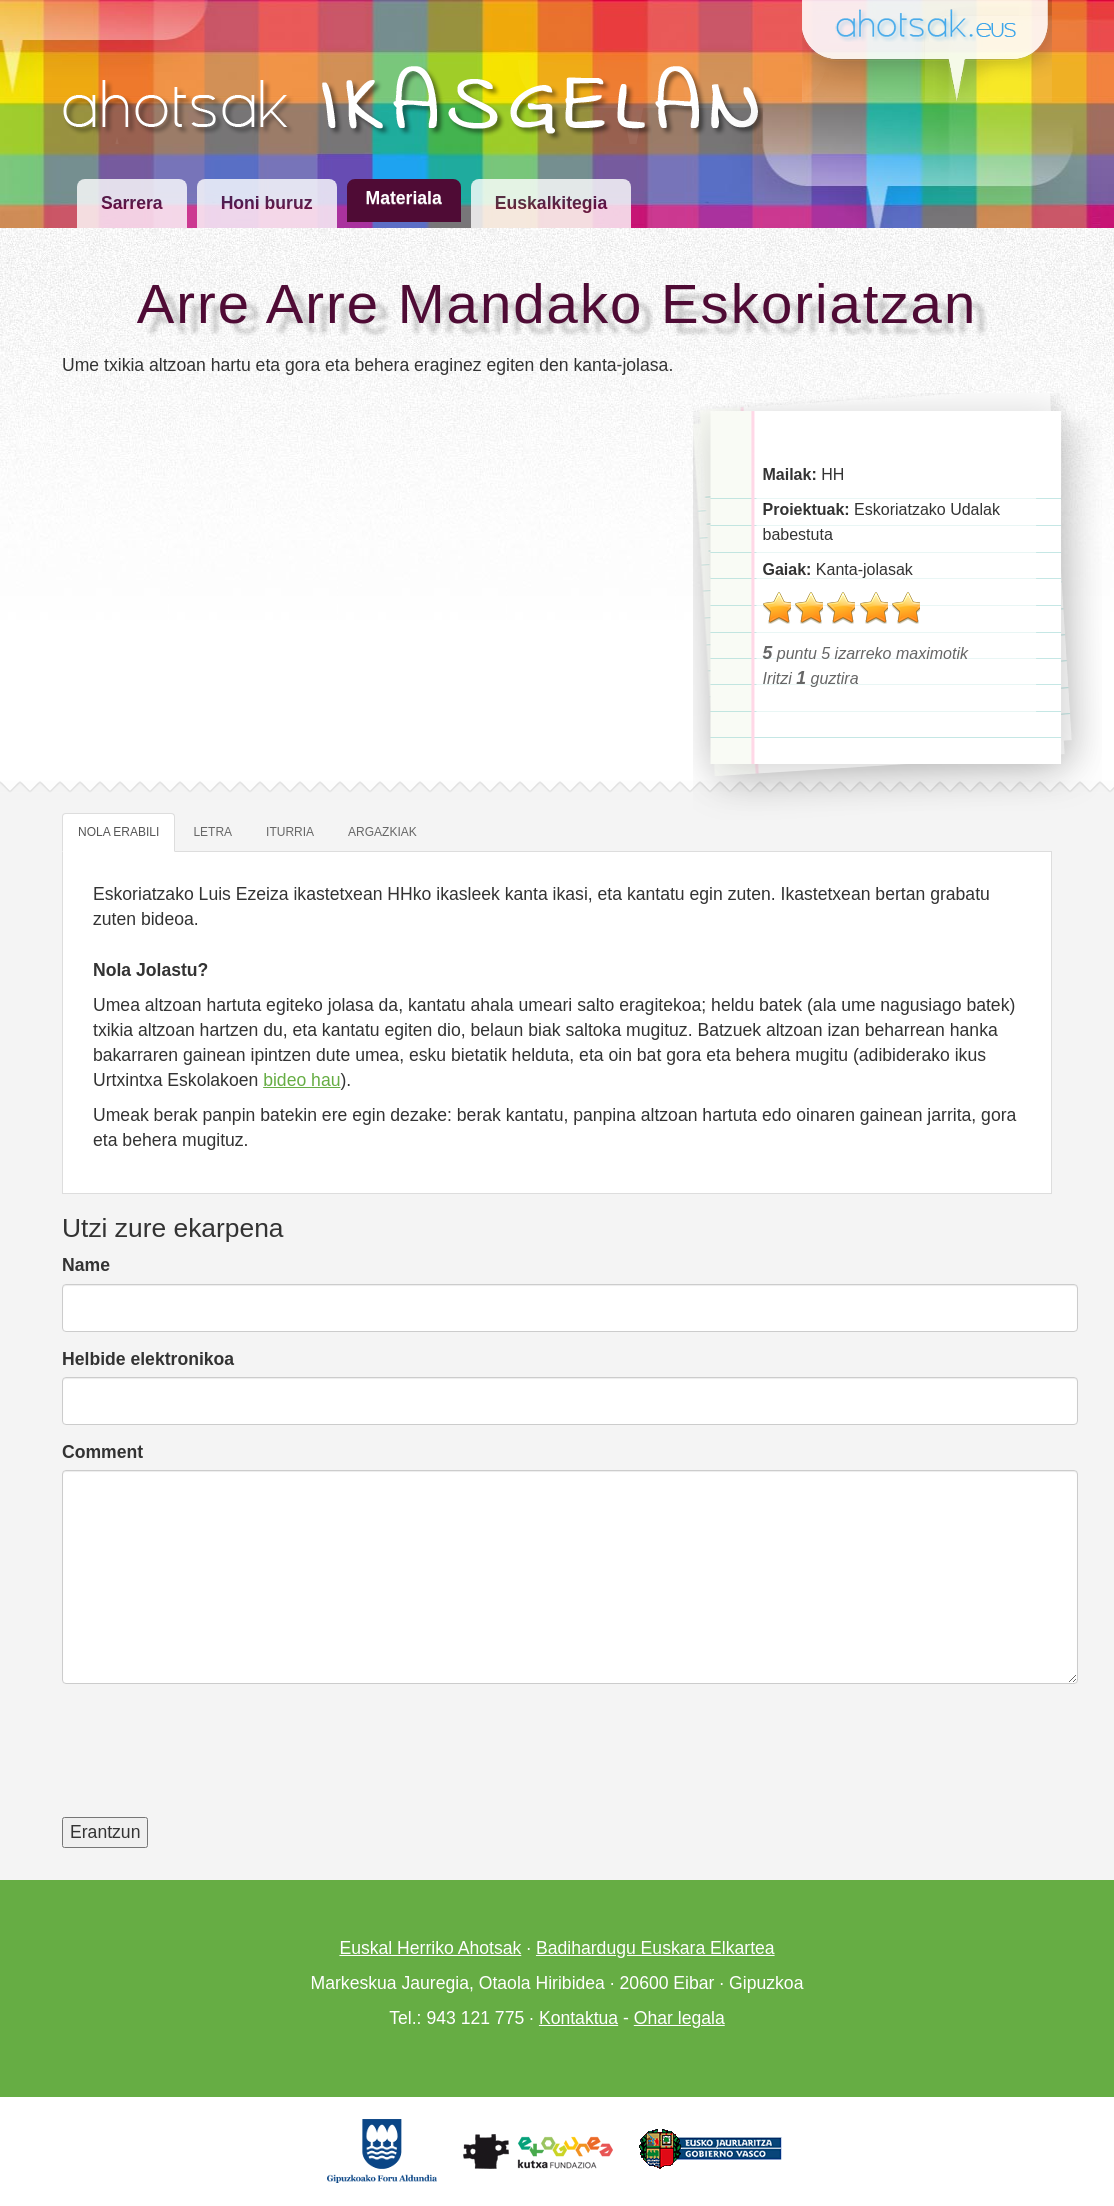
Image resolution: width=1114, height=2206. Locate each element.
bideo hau (301, 1080)
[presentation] (214, 1763)
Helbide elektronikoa (148, 1359)
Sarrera (132, 203)
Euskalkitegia (551, 203)
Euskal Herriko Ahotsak (430, 1948)
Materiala (404, 198)
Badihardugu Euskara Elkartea (655, 1948)
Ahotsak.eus (934, 26)
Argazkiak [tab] (382, 832)
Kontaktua (578, 2018)
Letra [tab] (212, 832)
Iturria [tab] (290, 832)
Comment (102, 1452)
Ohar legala (679, 2018)
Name (86, 1265)
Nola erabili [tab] (118, 832)
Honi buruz (267, 203)
